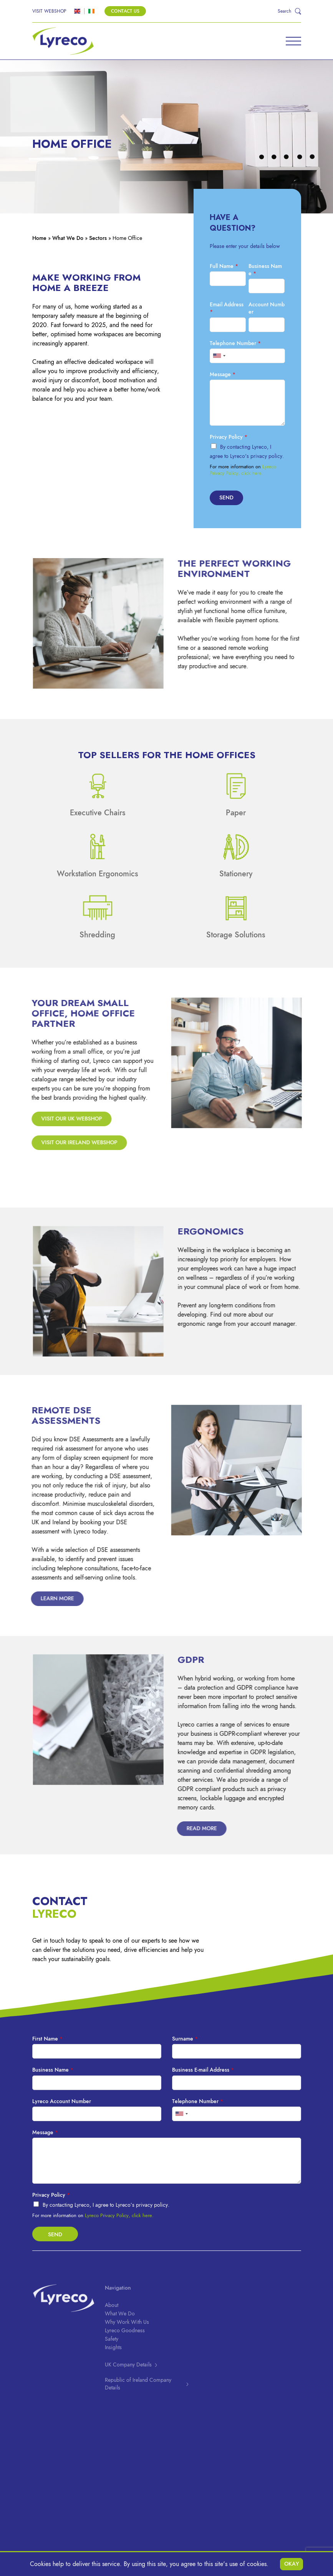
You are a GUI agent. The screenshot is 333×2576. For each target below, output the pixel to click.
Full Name (224, 266)
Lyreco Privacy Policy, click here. (243, 470)
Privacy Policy (228, 437)
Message (222, 374)
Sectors (98, 238)
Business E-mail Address (203, 2070)
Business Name (265, 270)
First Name (47, 2038)
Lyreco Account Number (61, 2101)
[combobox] (219, 356)
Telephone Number (235, 343)
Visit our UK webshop (66, 1118)
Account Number (267, 308)
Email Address (227, 308)
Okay (291, 2564)
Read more (192, 1828)
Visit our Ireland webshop (74, 1142)
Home (39, 238)
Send (226, 497)
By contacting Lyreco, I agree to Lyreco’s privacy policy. (106, 2205)
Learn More (47, 1598)
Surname (185, 2038)
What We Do (67, 238)
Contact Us (125, 11)
